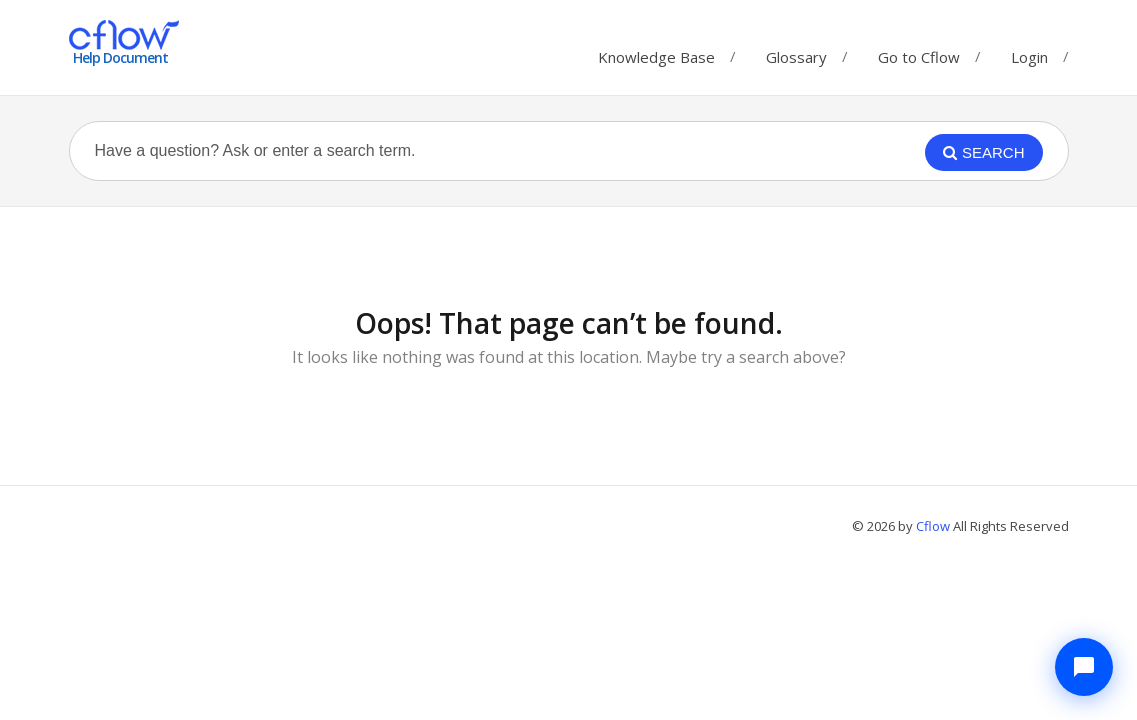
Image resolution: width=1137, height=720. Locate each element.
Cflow (934, 526)
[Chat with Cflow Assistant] (1084, 667)
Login (1029, 57)
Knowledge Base (656, 52)
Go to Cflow (919, 52)
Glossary (796, 52)
